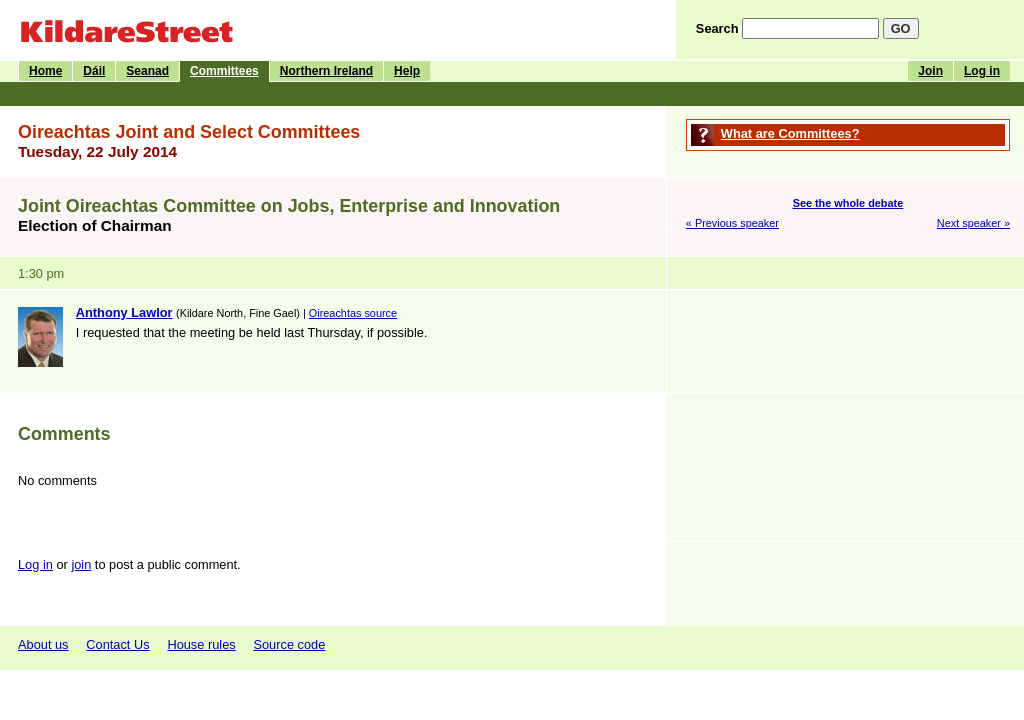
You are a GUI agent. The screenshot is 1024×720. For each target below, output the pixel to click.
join (81, 564)
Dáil (94, 71)
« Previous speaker (732, 223)
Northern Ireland (326, 71)
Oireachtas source (353, 313)
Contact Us (117, 644)
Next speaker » (973, 223)
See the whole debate (848, 203)
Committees (224, 71)
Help (407, 71)
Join (930, 71)
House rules (201, 644)
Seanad (147, 71)
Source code (289, 644)
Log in (982, 71)
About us (43, 644)
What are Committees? (790, 133)
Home (45, 71)
